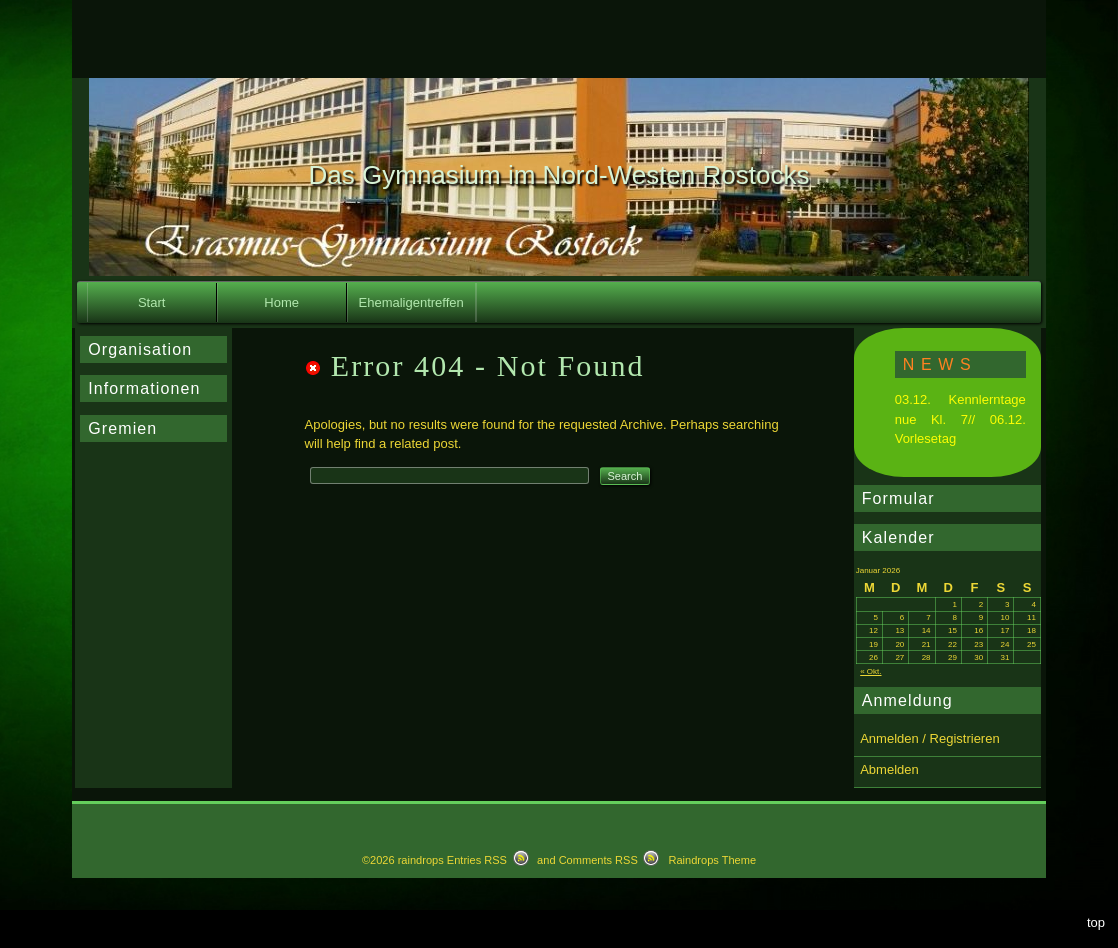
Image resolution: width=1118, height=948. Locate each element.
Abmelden (889, 769)
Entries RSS (477, 860)
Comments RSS (598, 860)
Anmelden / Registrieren (929, 738)
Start (151, 302)
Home (281, 302)
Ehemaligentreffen (411, 302)
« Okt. (870, 671)
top (1096, 922)
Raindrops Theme (712, 860)
